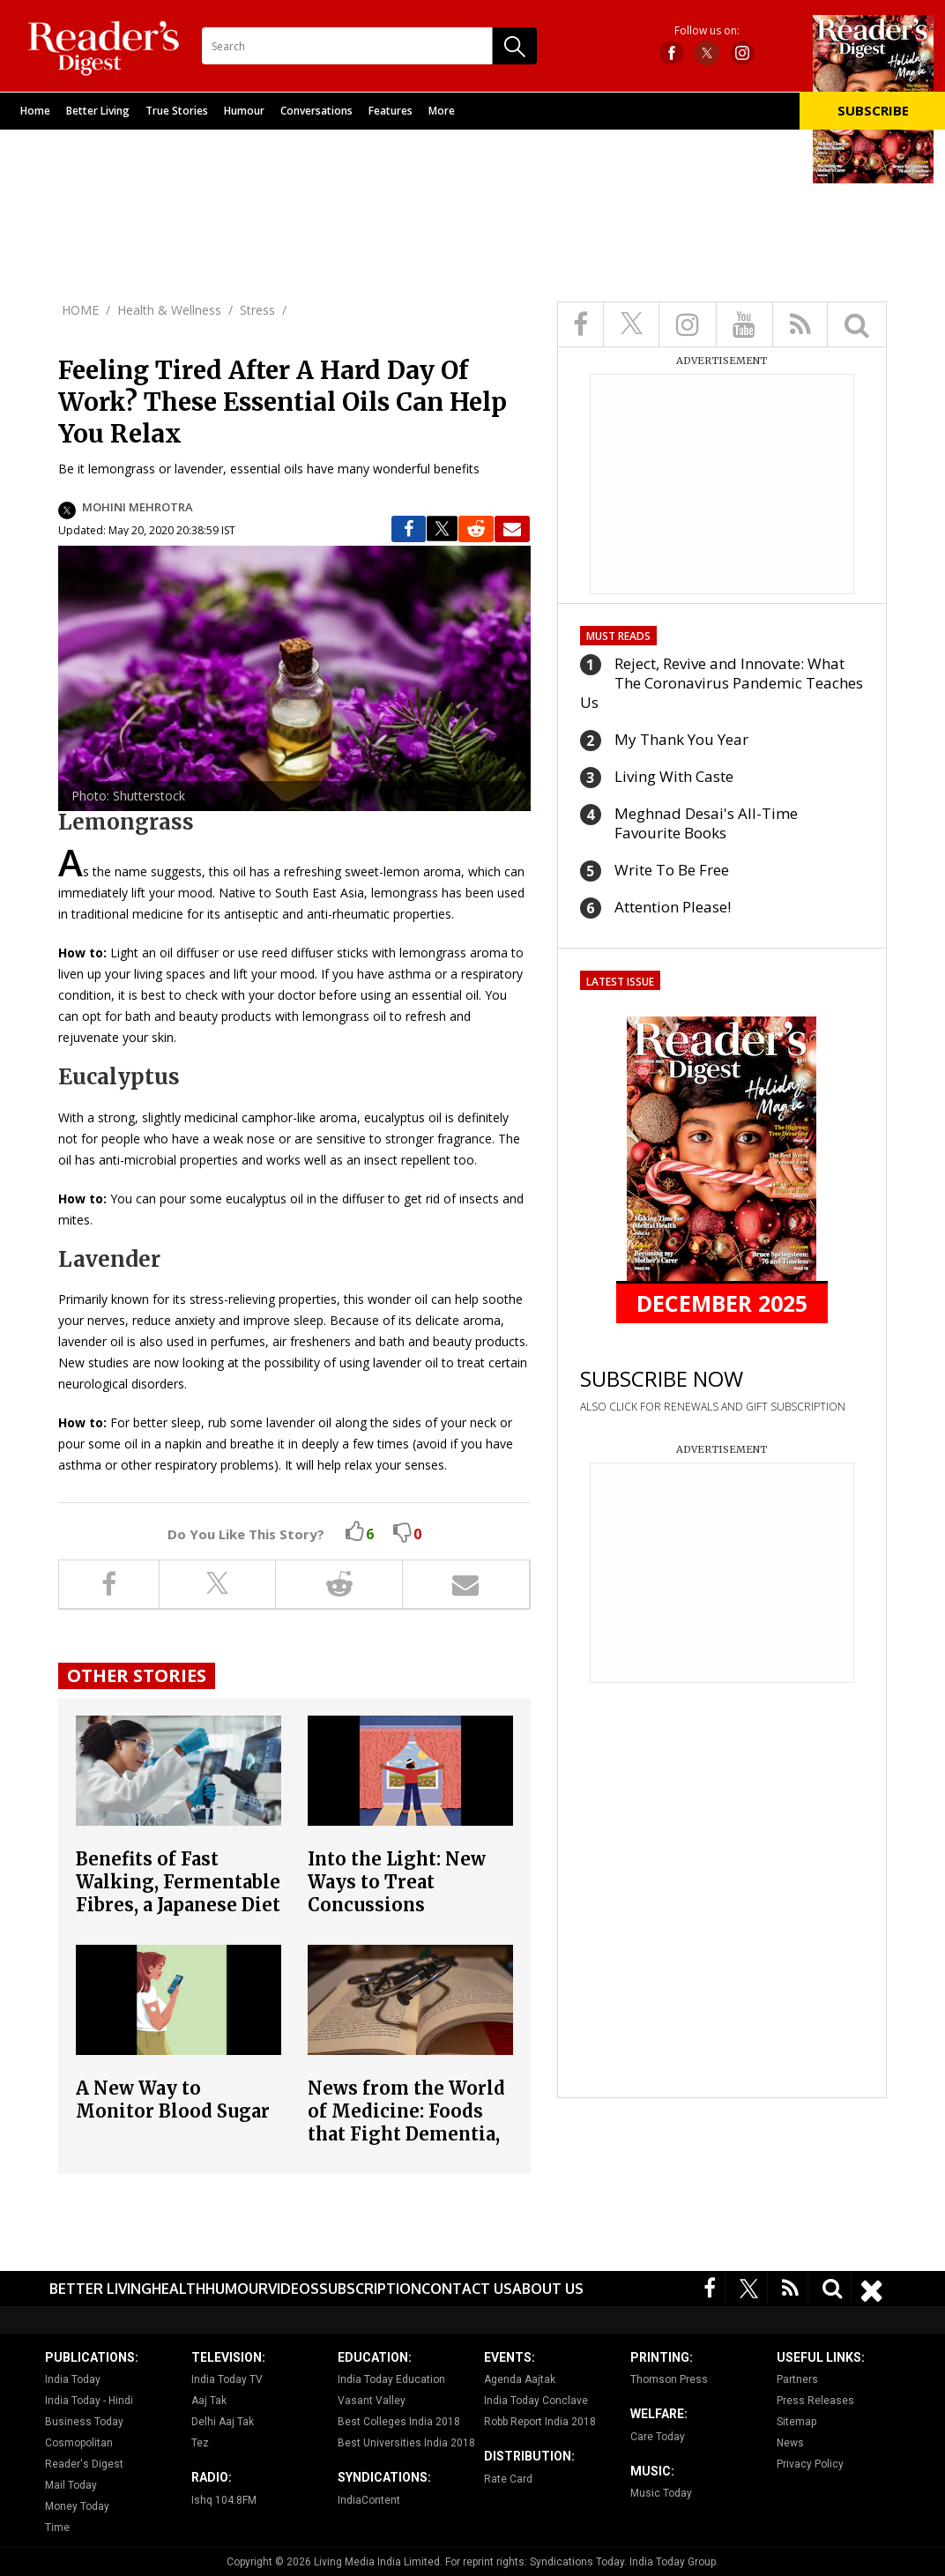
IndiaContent (369, 2500)
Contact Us (466, 2288)
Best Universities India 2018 (406, 2443)
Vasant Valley (372, 2400)
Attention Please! (672, 907)
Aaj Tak (209, 2400)
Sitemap (796, 2422)
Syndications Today (577, 2562)
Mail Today (71, 2485)
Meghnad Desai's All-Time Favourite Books (706, 823)
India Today (72, 2379)
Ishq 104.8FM (224, 2500)
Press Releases (815, 2400)
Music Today (661, 2493)
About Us (548, 2288)
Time (57, 2527)
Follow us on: (707, 31)
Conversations (316, 110)
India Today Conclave (536, 2400)
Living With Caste (673, 776)
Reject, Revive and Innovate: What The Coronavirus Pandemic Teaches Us (721, 682)
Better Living (98, 110)
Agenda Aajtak (519, 2379)
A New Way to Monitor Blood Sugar (173, 2099)
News (790, 2443)
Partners (797, 2379)
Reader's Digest (84, 2464)
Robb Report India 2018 (540, 2422)
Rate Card (508, 2479)
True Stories (176, 110)
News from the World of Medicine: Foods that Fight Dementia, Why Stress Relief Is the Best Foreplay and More (407, 2145)
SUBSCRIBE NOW (661, 1378)
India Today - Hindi (89, 2400)
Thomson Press (669, 2379)
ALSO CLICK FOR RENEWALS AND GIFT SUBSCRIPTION (712, 1406)
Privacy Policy (810, 2464)
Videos (293, 2288)
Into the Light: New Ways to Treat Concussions (397, 1882)
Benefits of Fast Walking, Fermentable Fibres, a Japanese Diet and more (178, 1893)
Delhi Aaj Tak (222, 2422)
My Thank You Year (681, 739)
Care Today (657, 2437)
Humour (244, 110)
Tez (200, 2443)
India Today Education (391, 2379)
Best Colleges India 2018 (399, 2422)
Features (390, 110)
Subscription (370, 2288)
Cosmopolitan (79, 2443)
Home (35, 110)
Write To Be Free (671, 870)
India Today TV (227, 2379)
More (441, 110)
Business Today (84, 2422)
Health (178, 2288)
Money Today (77, 2506)
